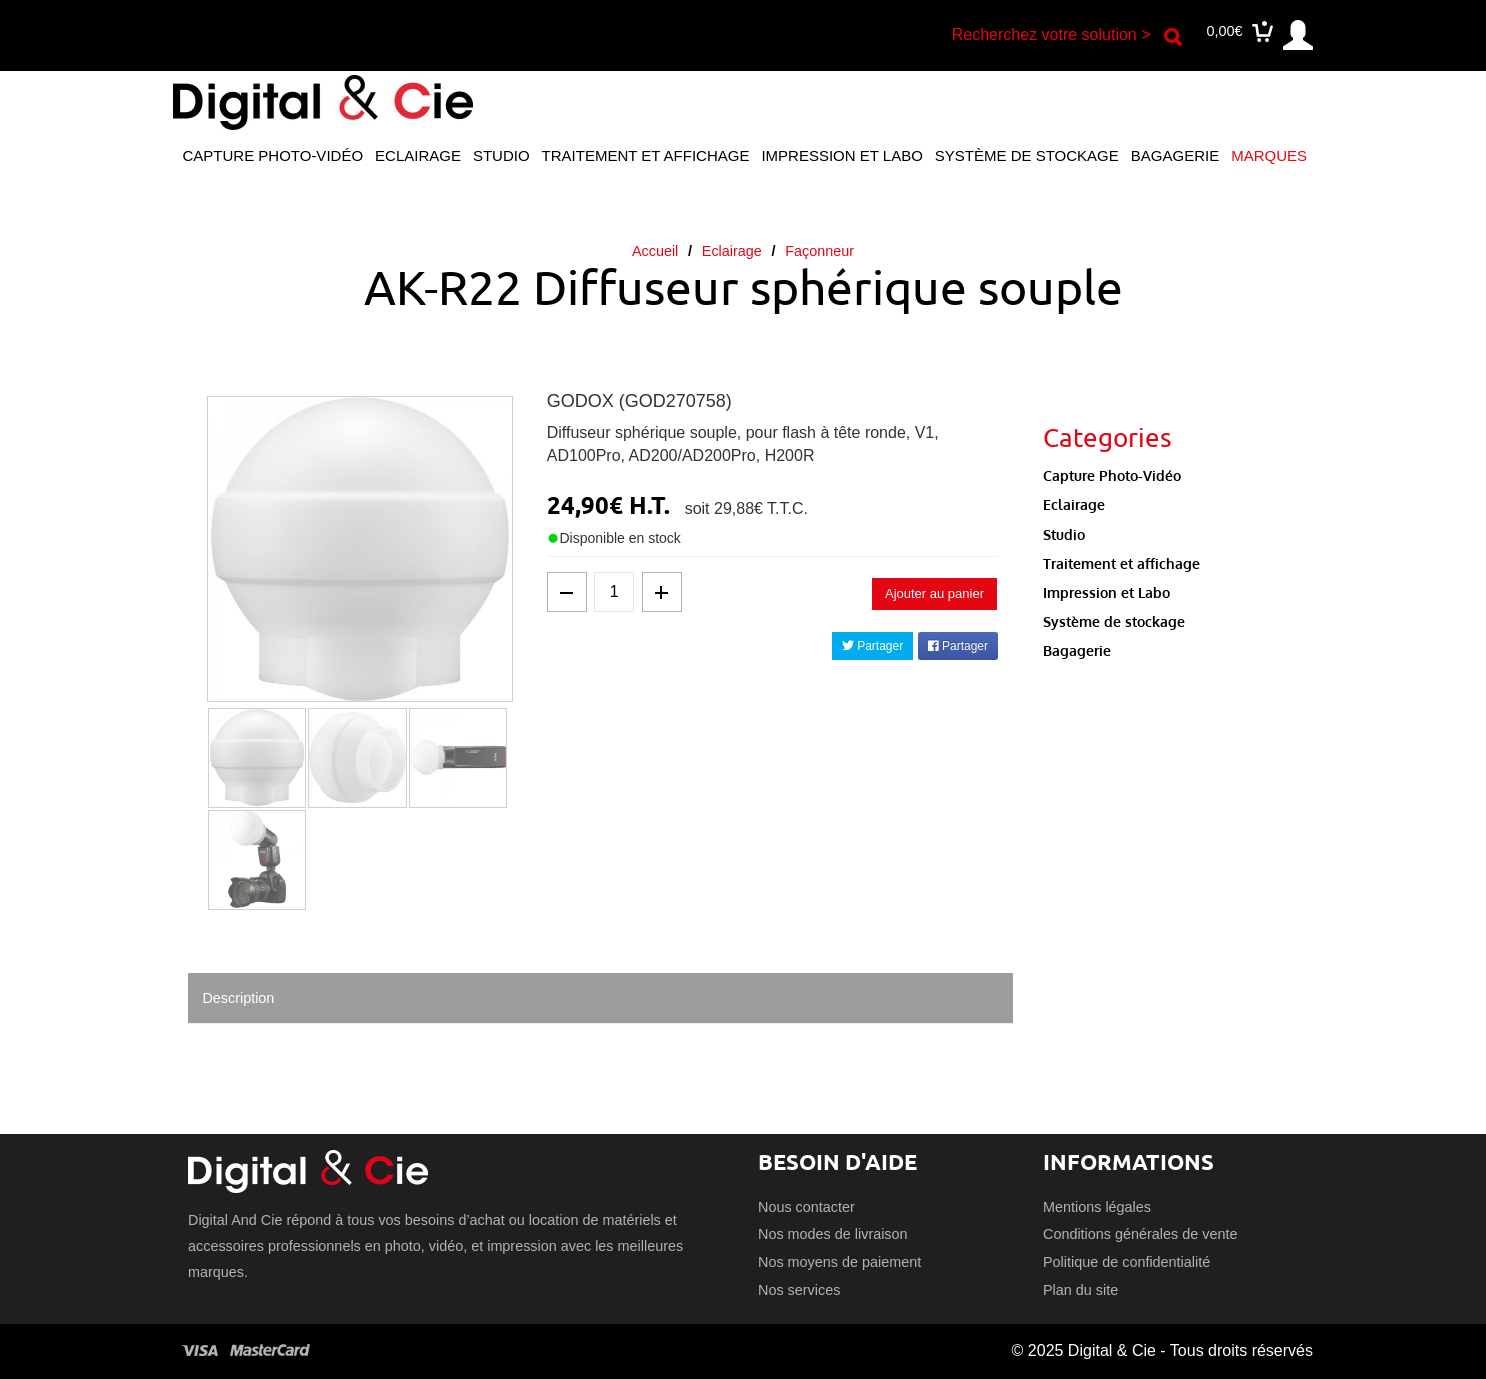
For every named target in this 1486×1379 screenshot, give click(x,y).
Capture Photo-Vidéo (272, 155)
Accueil (655, 251)
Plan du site (1080, 1290)
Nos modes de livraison (833, 1234)
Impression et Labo (841, 155)
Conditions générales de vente (1140, 1234)
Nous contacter (806, 1207)
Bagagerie (1175, 155)
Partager (872, 646)
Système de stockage (1027, 155)
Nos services (799, 1290)
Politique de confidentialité (1126, 1262)
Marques (1269, 155)
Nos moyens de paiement (839, 1262)
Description (238, 998)
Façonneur (819, 251)
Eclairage (418, 155)
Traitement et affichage (646, 155)
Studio (501, 155)
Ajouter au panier (934, 593)
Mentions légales (1097, 1207)
